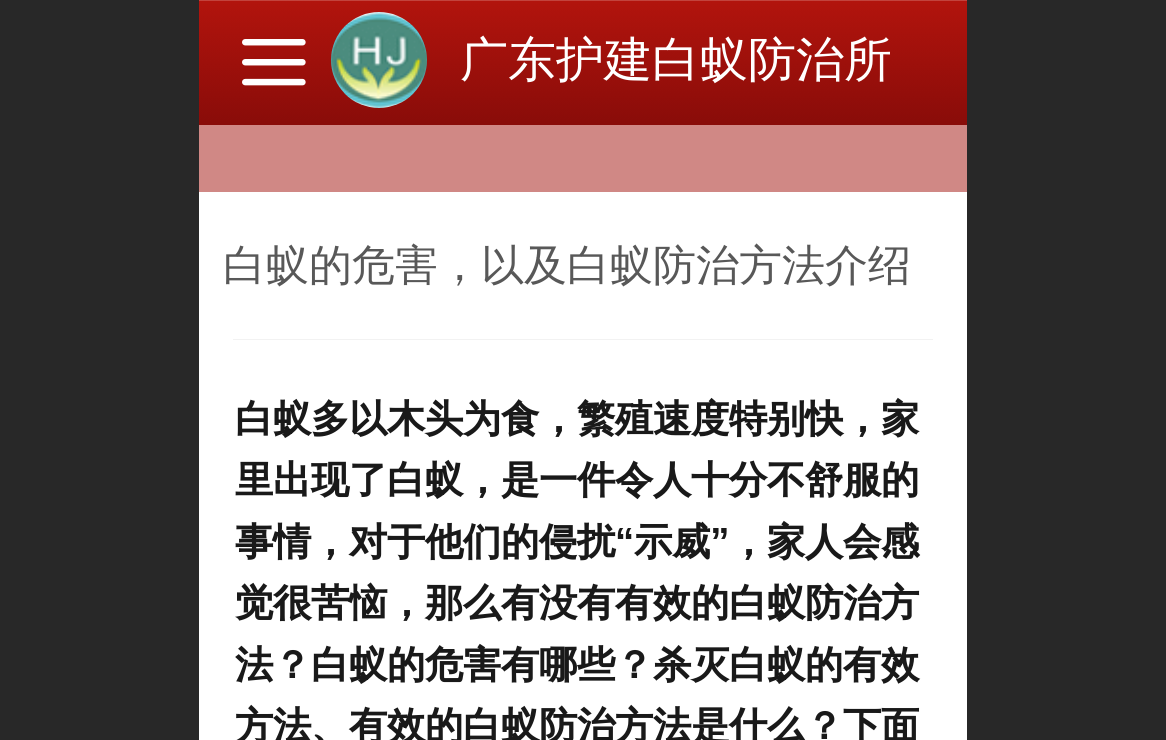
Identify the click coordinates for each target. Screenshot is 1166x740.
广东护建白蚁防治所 (676, 59)
